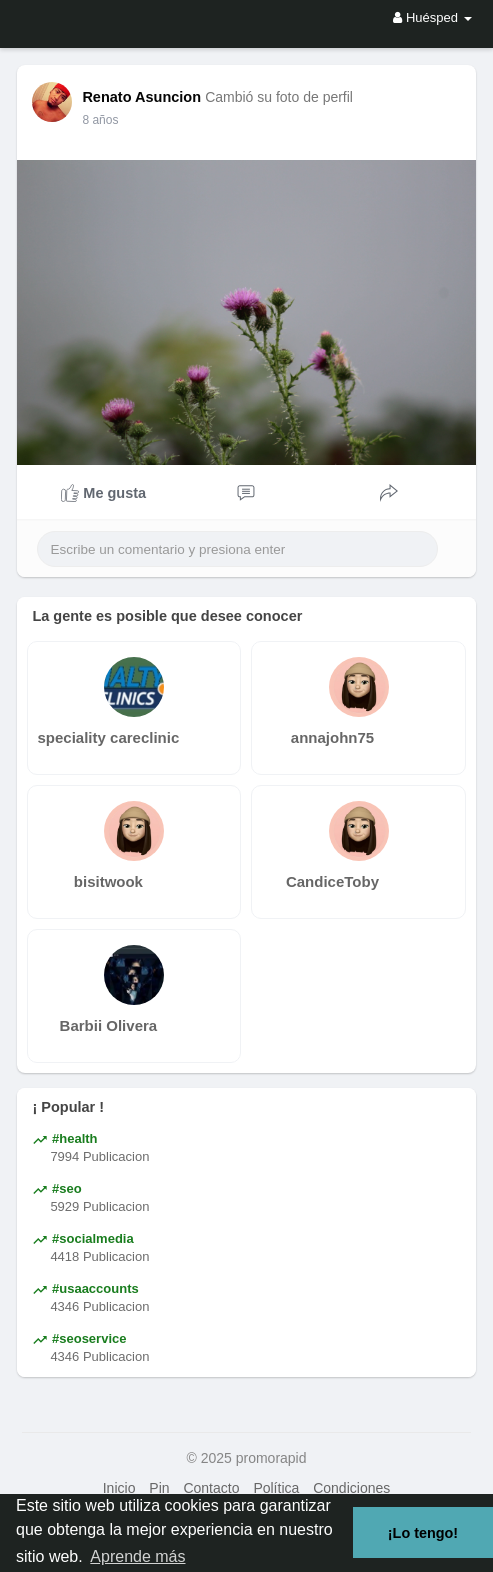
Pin (159, 1488)
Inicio (119, 1488)
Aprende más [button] (137, 1556)
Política (276, 1488)
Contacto (211, 1488)
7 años (100, 120)
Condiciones (351, 1488)
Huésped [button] (432, 17)
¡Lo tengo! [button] (423, 1533)
